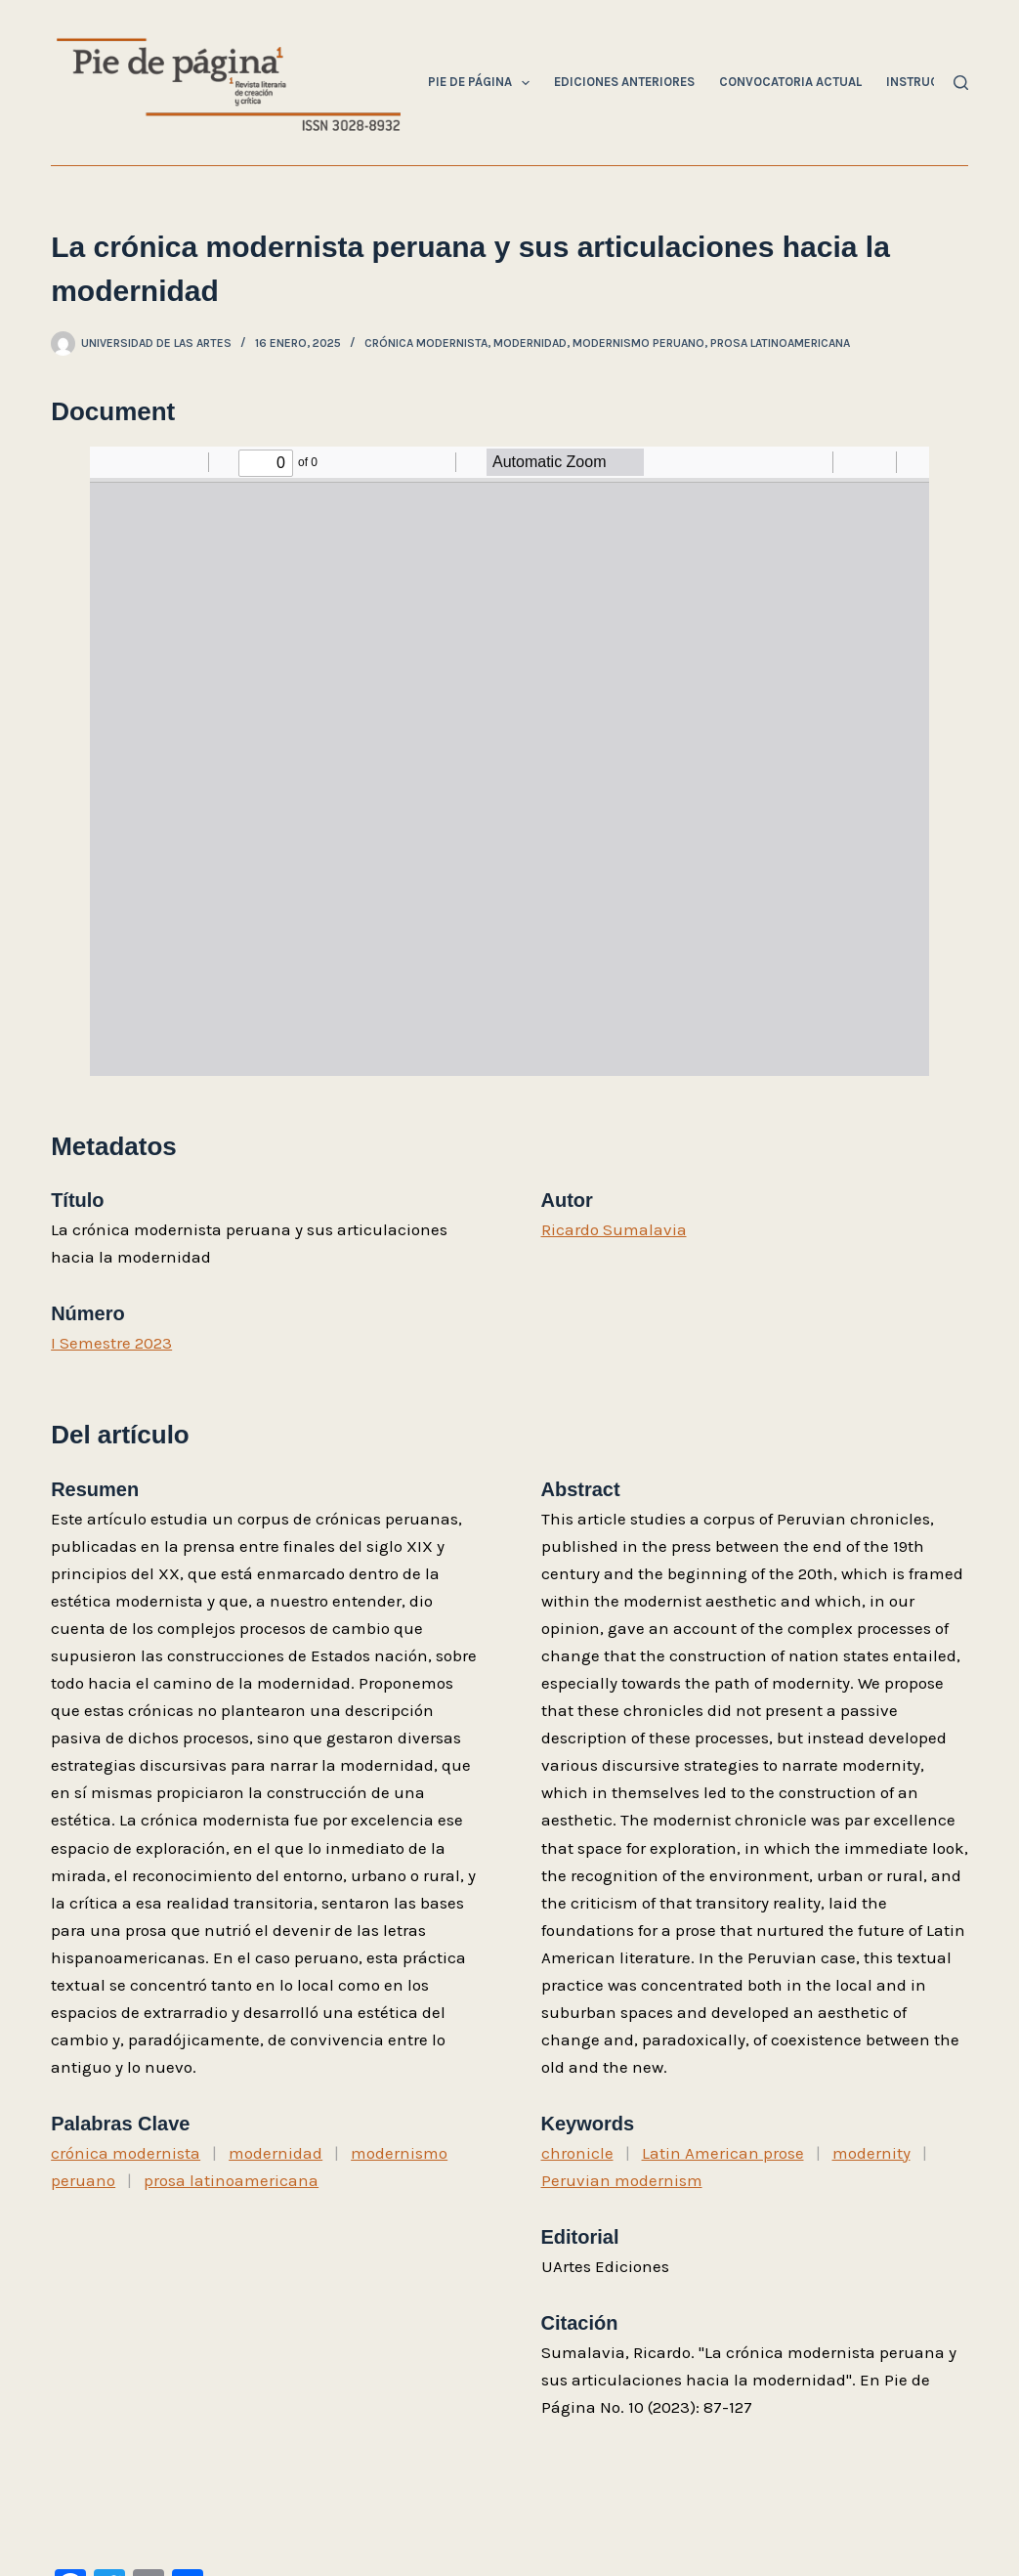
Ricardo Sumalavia (614, 1229)
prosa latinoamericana (780, 343)
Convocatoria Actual (790, 81)
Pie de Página (483, 83)
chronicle (577, 2153)
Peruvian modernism (621, 2180)
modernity (871, 2153)
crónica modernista (426, 343)
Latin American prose (723, 2153)
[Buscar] (961, 82)
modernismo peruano (638, 343)
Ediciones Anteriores (624, 81)
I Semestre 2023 (111, 1342)
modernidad (530, 343)
